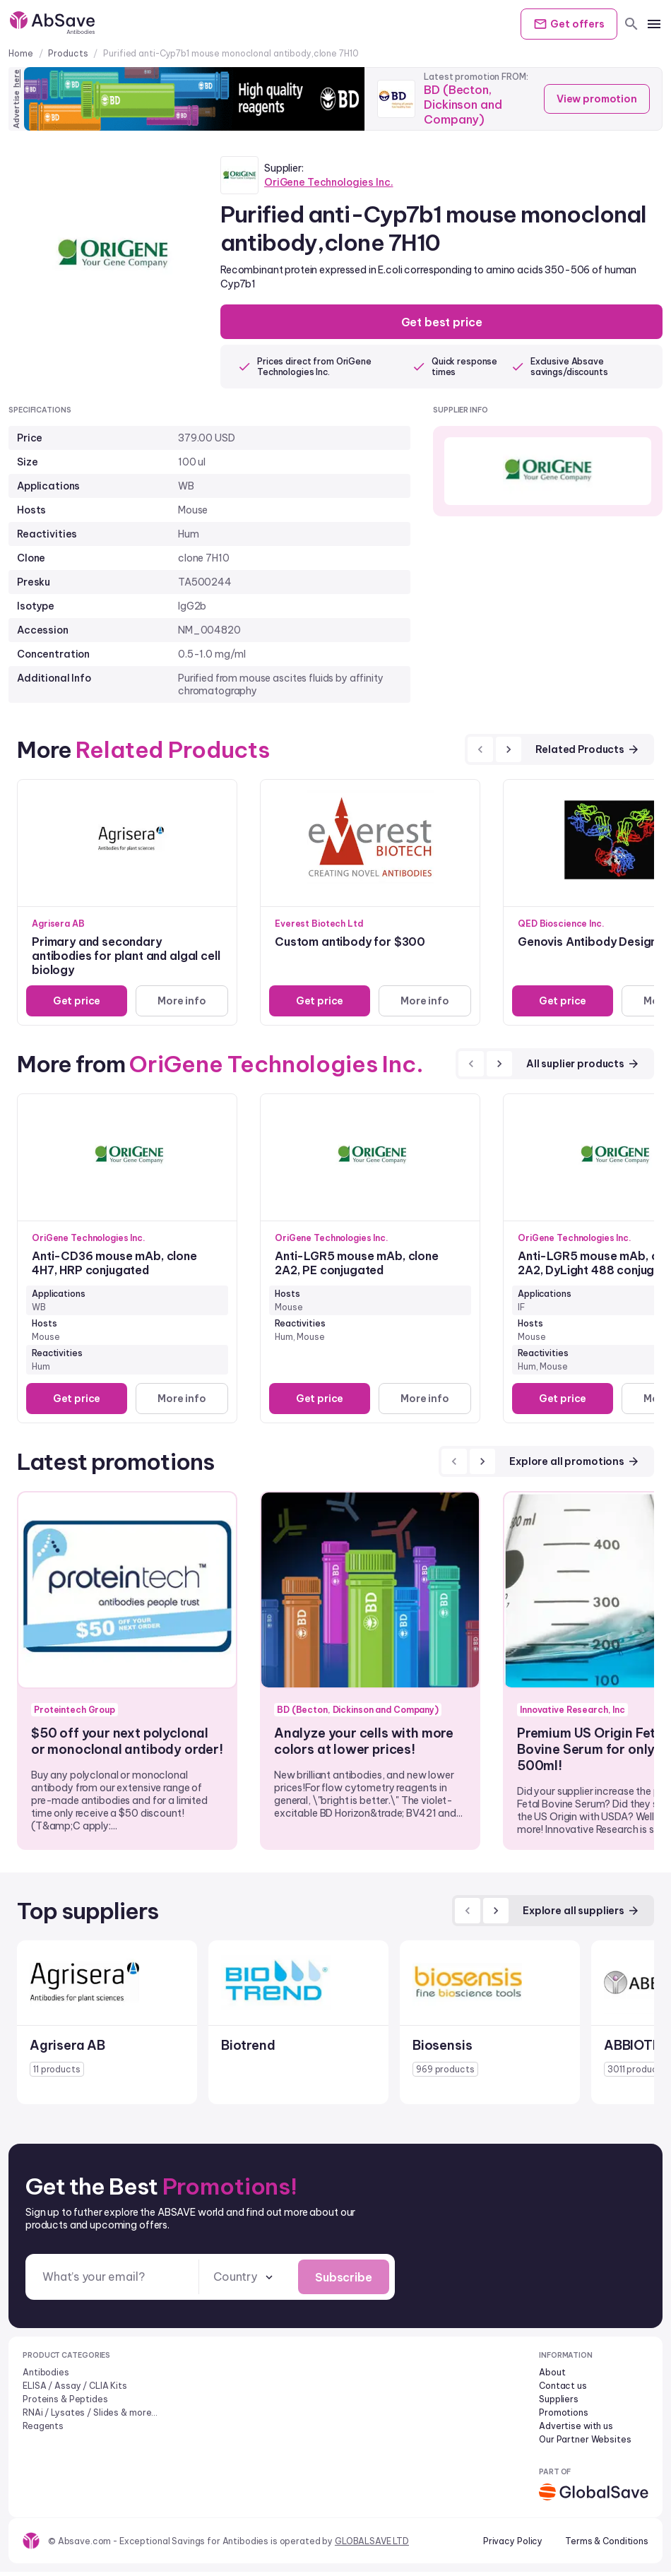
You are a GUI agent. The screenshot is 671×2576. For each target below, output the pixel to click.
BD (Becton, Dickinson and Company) (465, 109)
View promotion (592, 99)
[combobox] (244, 2280)
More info (179, 1003)
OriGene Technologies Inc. (328, 182)
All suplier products (583, 1066)
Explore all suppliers (581, 1912)
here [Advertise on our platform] (16, 78)
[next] (508, 751)
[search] (631, 24)
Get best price (441, 323)
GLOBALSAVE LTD (372, 2545)
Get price (75, 1003)
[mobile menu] (654, 24)
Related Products (587, 751)
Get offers (564, 24)
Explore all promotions (574, 1463)
